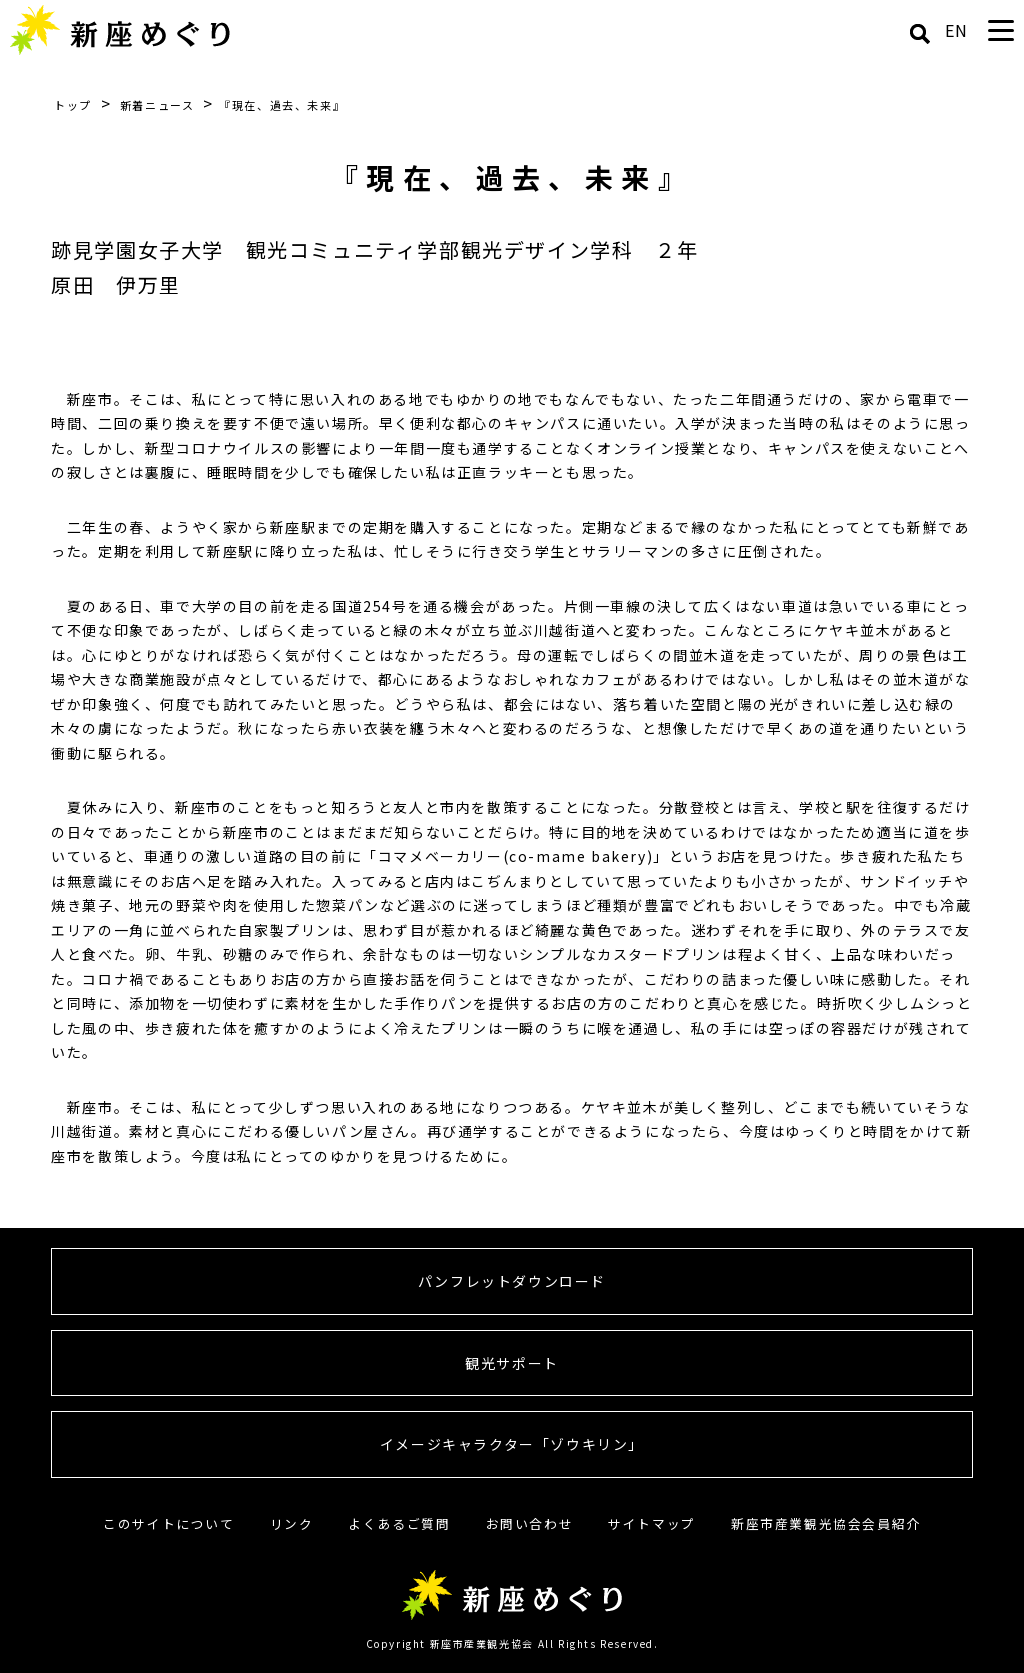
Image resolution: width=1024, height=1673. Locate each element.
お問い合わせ (530, 1523)
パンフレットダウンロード (512, 1281)
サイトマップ (652, 1523)
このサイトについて (168, 1523)
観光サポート (512, 1363)
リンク (292, 1523)
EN (957, 30)
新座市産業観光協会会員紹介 (826, 1523)
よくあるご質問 (399, 1523)
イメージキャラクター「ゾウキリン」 (512, 1444)
